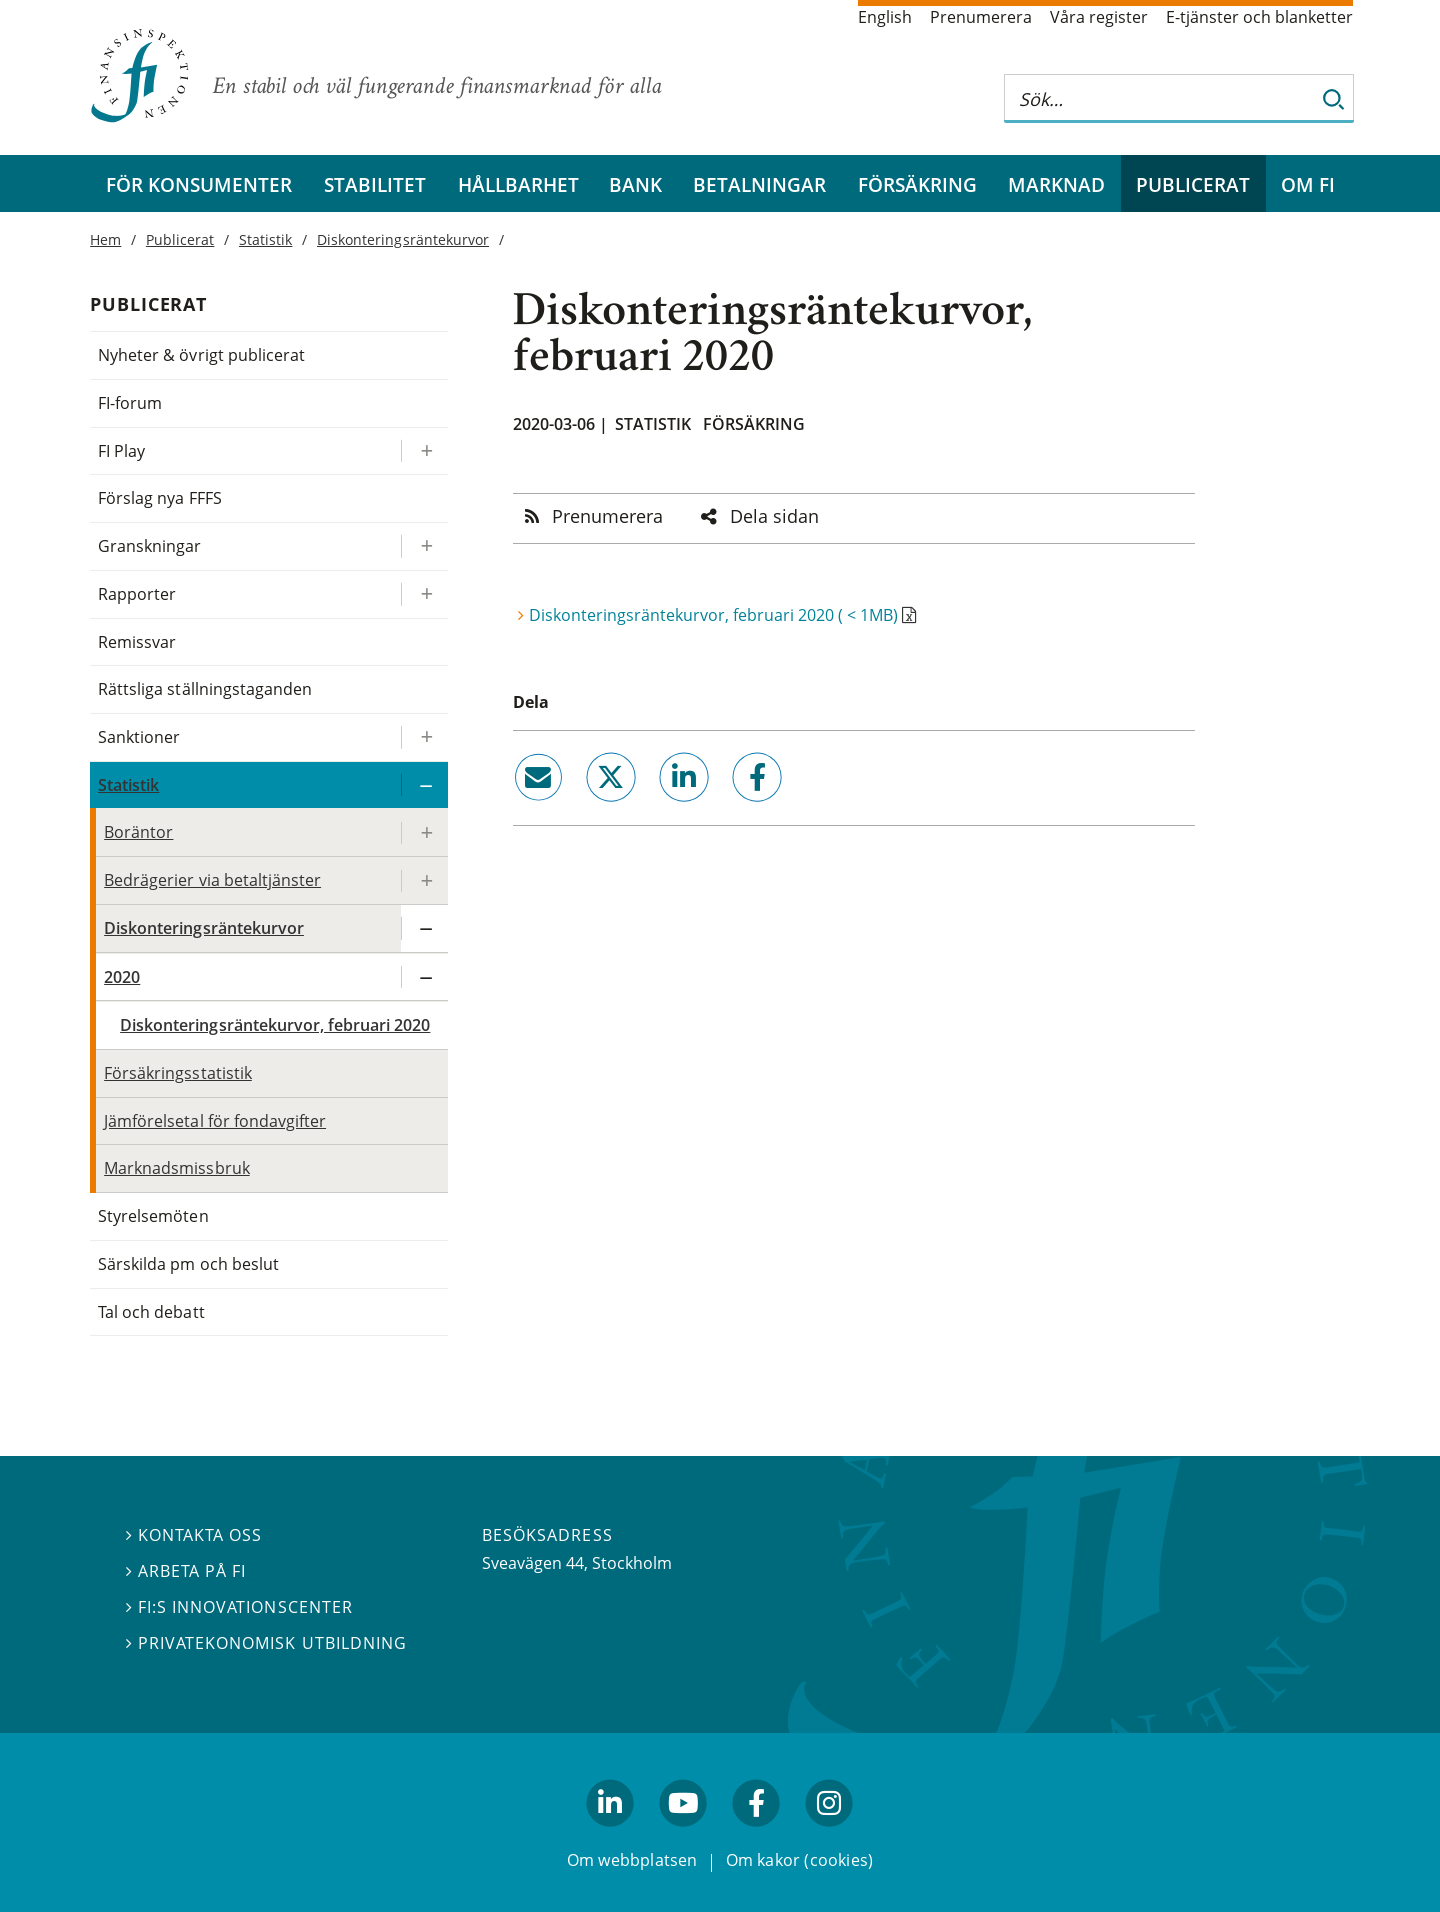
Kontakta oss (194, 1536)
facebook (735, 810)
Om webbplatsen (632, 1861)
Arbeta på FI (186, 1571)
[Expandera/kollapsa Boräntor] (424, 832)
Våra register (1099, 17)
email (520, 810)
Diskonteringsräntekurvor (403, 239)
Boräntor (138, 832)
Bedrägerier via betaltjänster (212, 880)
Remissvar (137, 642)
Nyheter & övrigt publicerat (201, 355)
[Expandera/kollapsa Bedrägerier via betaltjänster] (424, 880)
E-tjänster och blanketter (1259, 17)
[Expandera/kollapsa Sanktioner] (424, 737)
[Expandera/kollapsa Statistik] (424, 785)
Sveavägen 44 (533, 1563)
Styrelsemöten (153, 1216)
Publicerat (1193, 184)
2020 (122, 977)
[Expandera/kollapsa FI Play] (424, 451)
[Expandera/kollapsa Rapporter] (424, 594)
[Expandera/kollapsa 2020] (424, 977)
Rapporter (137, 594)
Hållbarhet (518, 184)
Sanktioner (139, 737)
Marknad (1056, 184)
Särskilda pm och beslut (188, 1264)
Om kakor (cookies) (799, 1861)
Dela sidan (774, 516)
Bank (635, 184)
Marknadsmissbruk (177, 1168)
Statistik (653, 424)
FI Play (121, 451)
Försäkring (917, 184)
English (885, 17)
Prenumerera (981, 17)
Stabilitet (375, 184)
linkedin (657, 810)
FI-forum (130, 403)
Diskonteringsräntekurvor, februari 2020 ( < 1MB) (713, 615)
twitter (582, 810)
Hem (105, 239)
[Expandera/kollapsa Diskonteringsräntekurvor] (424, 928)
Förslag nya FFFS (160, 498)
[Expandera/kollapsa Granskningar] (424, 546)
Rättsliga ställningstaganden (205, 689)
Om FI (1308, 184)
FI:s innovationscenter (239, 1607)
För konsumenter (199, 184)
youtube (683, 1836)
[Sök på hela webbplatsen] (1159, 98)
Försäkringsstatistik (178, 1073)
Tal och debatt (151, 1312)
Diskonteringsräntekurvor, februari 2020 (275, 1025)
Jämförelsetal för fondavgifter (215, 1121)
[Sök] (1334, 98)
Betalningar (759, 184)
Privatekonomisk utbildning (266, 1643)
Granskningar (149, 546)
